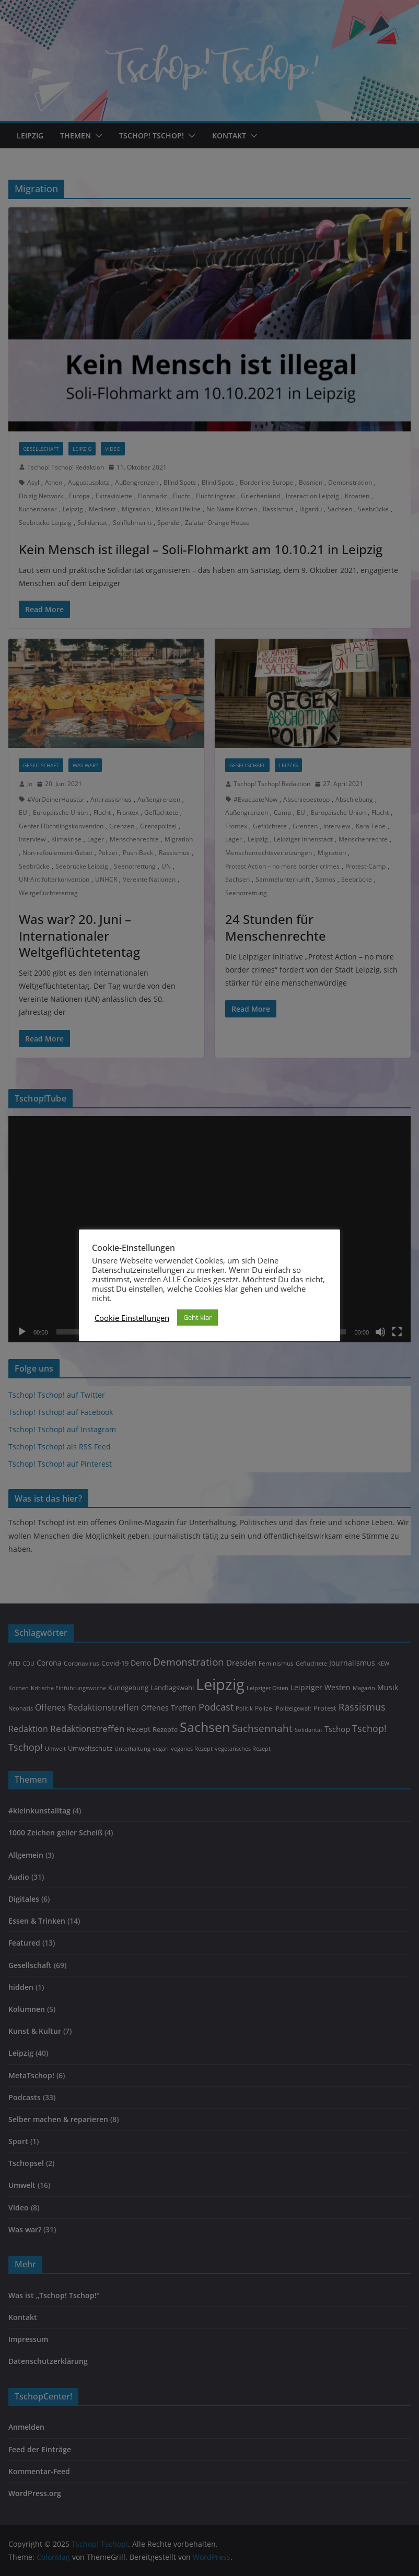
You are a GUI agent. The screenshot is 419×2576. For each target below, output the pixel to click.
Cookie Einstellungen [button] (132, 1317)
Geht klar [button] (197, 1317)
